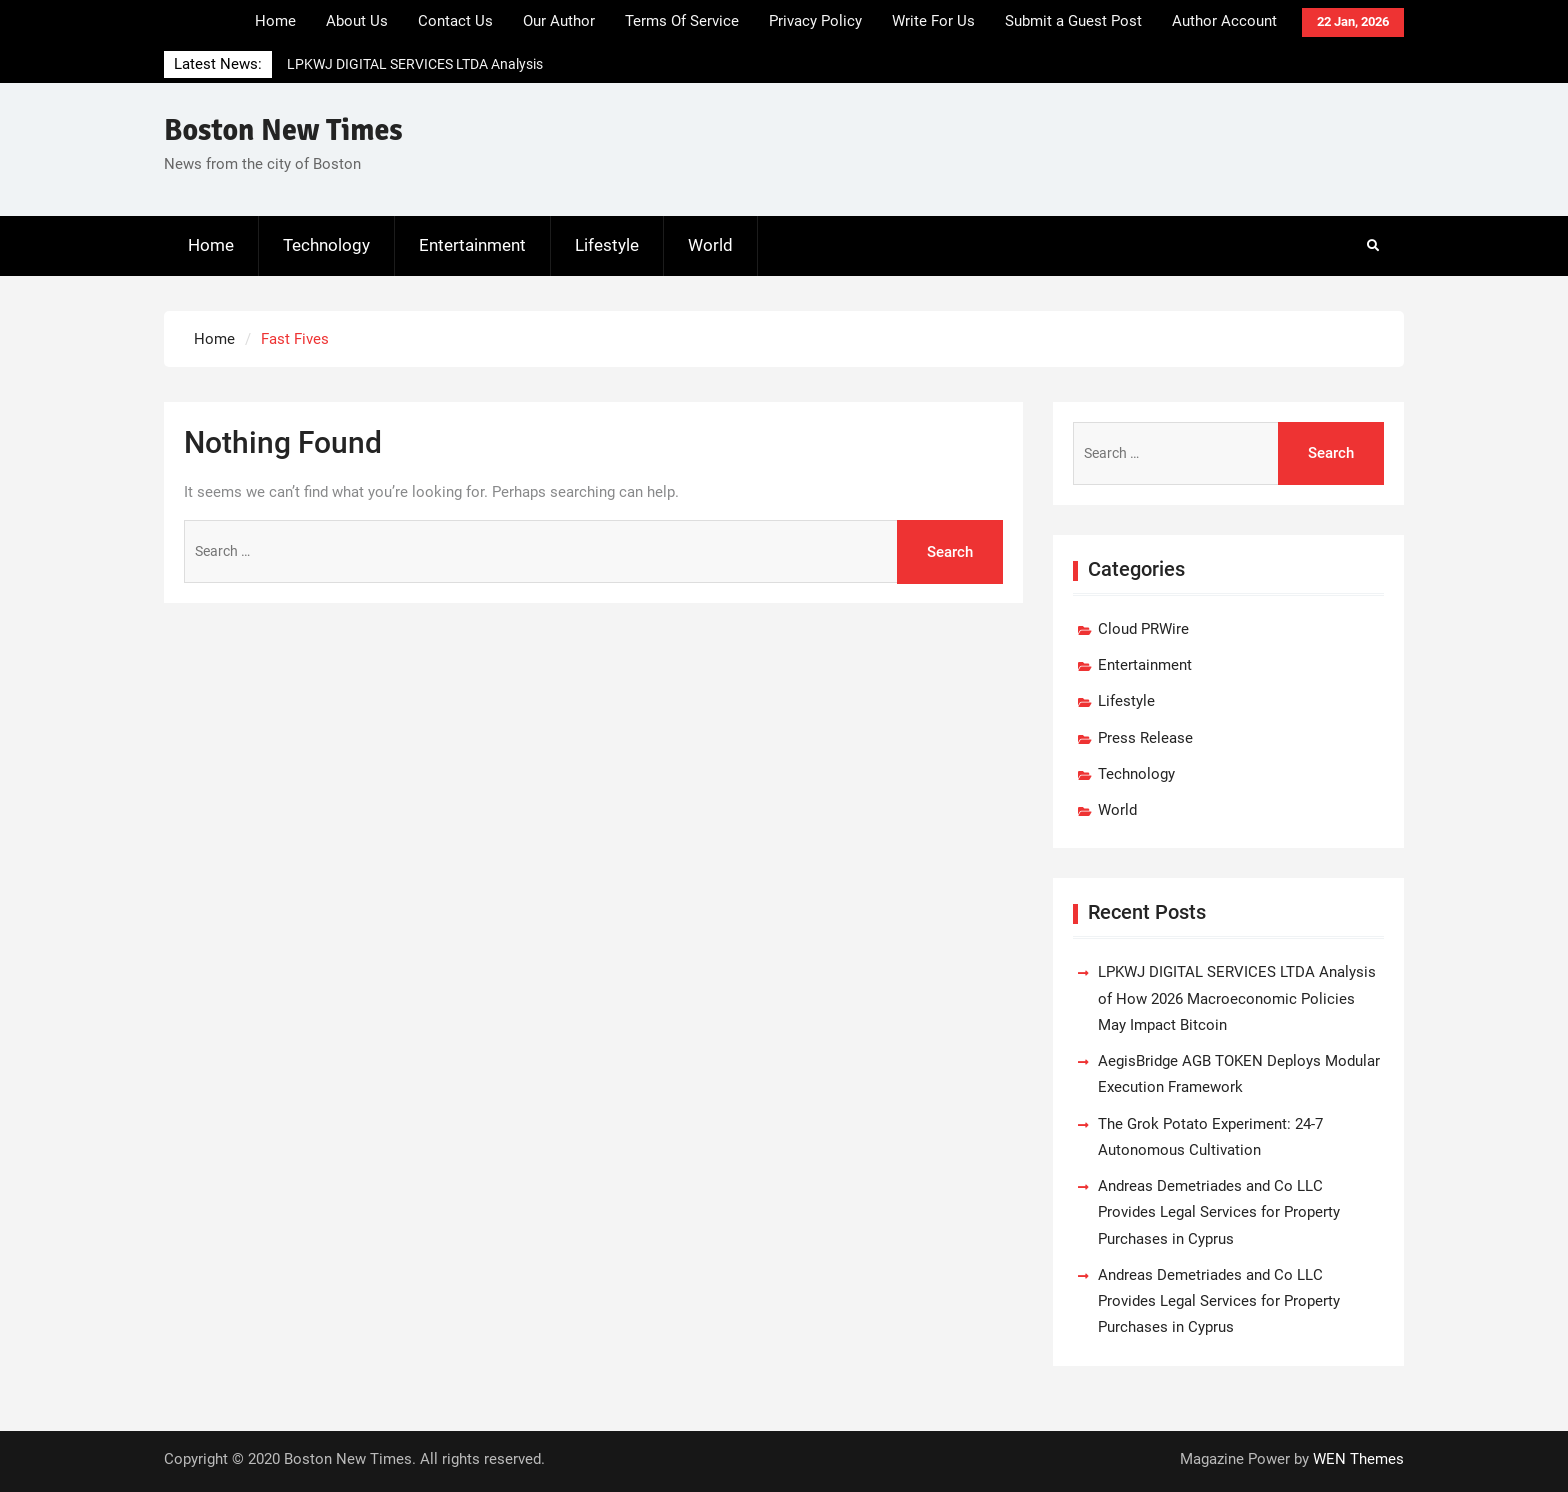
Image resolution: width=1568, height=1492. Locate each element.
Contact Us (455, 21)
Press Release (1145, 738)
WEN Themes (1358, 1459)
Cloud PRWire (1143, 629)
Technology (326, 245)
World (710, 245)
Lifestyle (607, 245)
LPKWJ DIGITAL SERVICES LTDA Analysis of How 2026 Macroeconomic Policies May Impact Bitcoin (1237, 998)
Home (275, 21)
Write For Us (933, 21)
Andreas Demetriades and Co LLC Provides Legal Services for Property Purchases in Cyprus (1219, 1212)
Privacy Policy (815, 21)
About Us (357, 21)
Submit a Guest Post (1073, 21)
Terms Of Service (682, 21)
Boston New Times (283, 130)
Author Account (1224, 21)
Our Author (559, 21)
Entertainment (472, 245)
